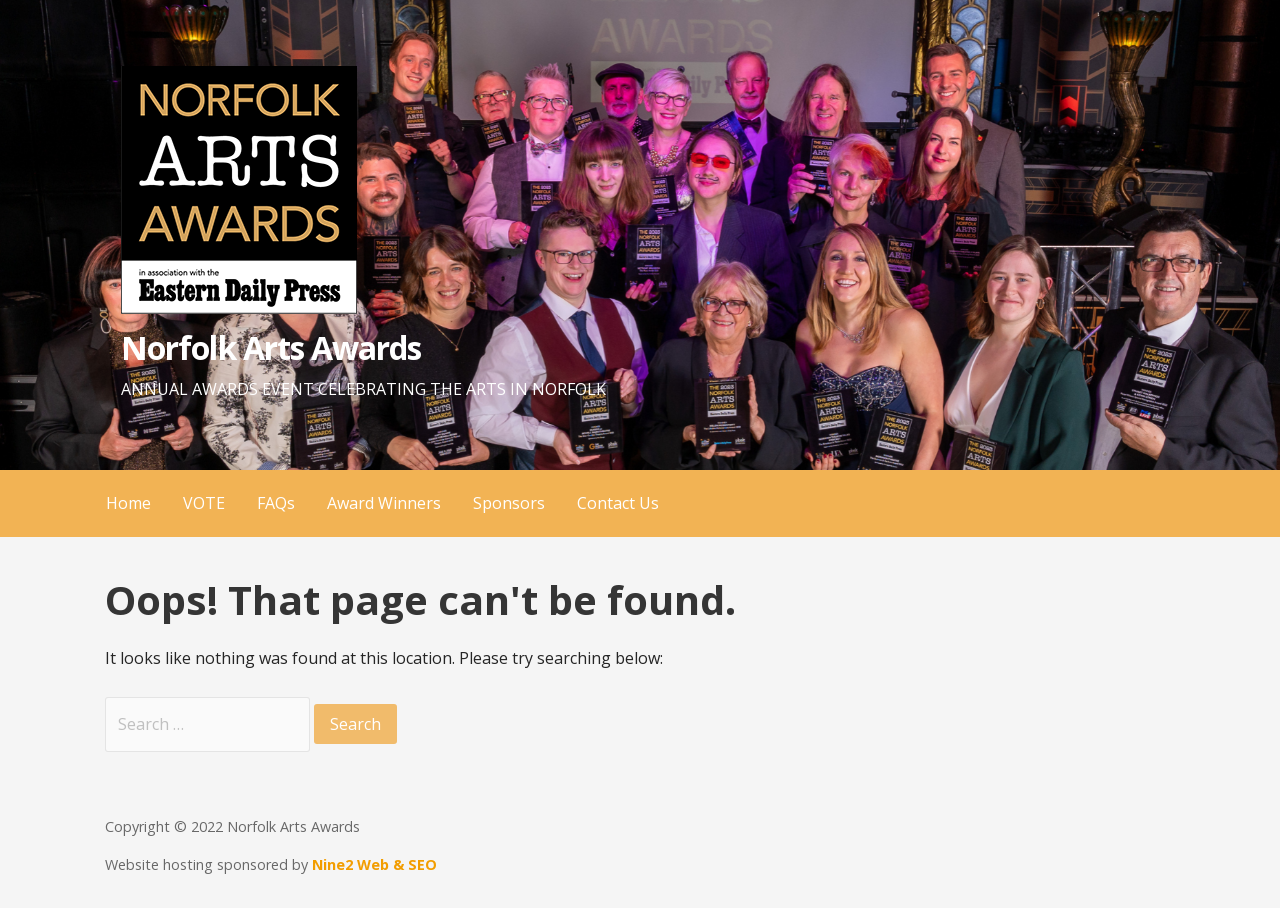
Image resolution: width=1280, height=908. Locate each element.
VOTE (204, 503)
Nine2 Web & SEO (374, 864)
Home (128, 503)
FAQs (276, 503)
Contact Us (618, 503)
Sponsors (509, 503)
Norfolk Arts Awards (271, 347)
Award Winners (384, 503)
